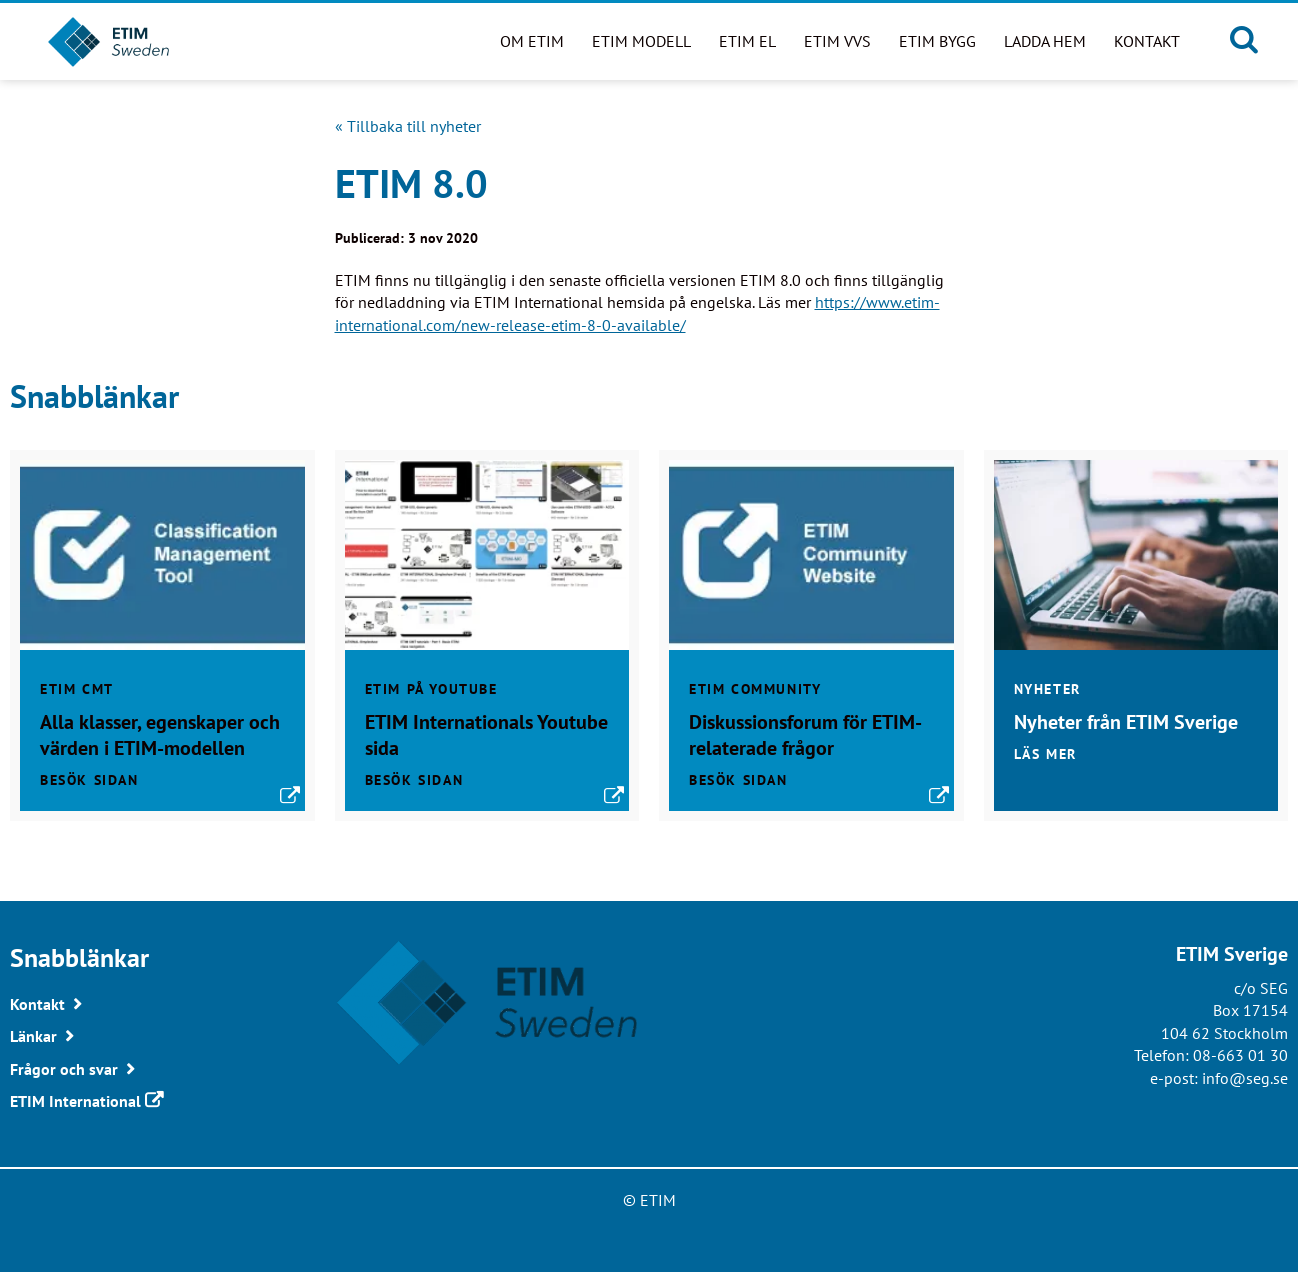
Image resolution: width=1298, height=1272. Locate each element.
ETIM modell (641, 41)
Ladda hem (1045, 41)
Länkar (33, 1036)
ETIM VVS (837, 41)
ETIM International (75, 1101)
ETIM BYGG (937, 41)
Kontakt (1147, 41)
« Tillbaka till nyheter (408, 126)
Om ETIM (532, 41)
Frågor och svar (64, 1069)
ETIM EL (747, 41)
